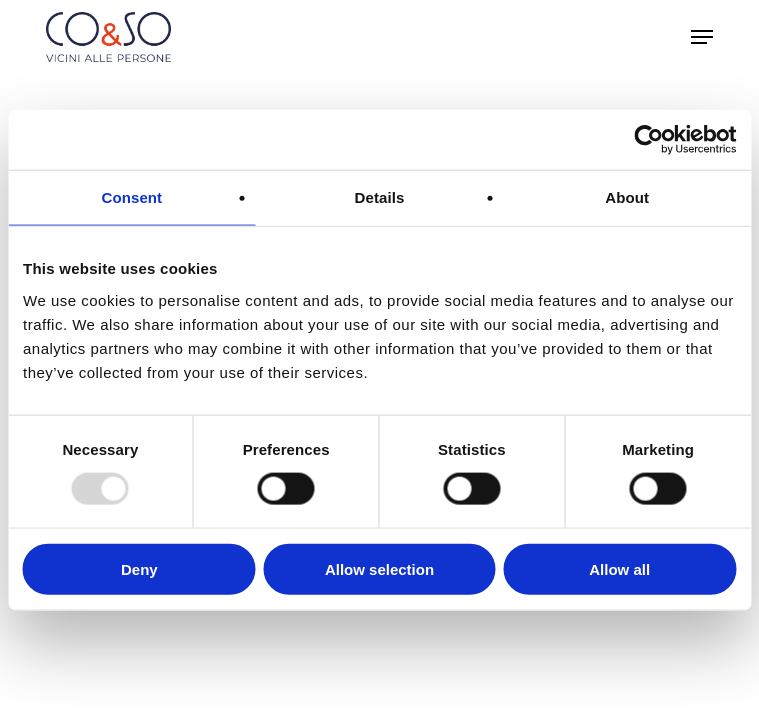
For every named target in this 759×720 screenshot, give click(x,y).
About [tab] (627, 197)
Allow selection (379, 568)
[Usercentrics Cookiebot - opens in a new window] (648, 140)
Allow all (619, 568)
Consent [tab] (131, 197)
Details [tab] (380, 197)
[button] (702, 37)
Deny (139, 568)
